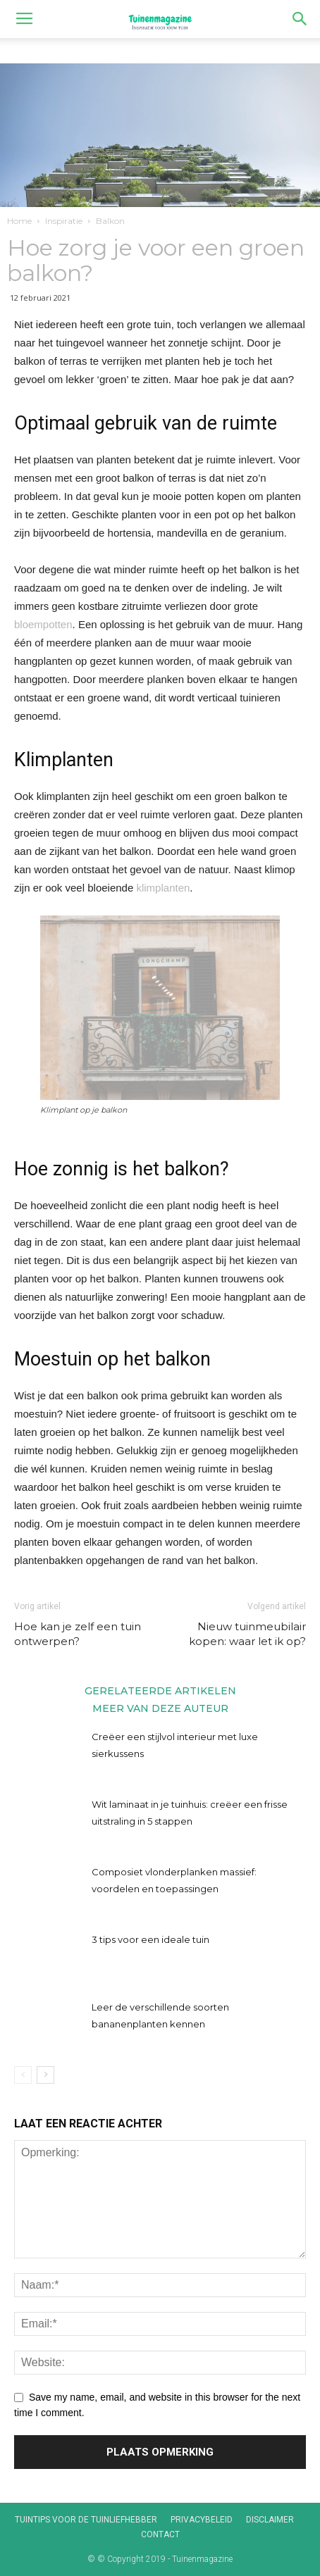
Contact (160, 2534)
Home (19, 220)
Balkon (110, 220)
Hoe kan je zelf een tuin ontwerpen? (77, 1634)
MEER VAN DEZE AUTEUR (160, 1707)
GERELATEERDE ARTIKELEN (160, 1690)
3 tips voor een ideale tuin (150, 1939)
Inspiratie (63, 220)
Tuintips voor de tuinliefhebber (86, 2520)
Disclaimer (270, 2520)
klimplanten (163, 888)
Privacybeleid (202, 2520)
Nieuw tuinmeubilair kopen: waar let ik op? (247, 1634)
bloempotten (43, 624)
